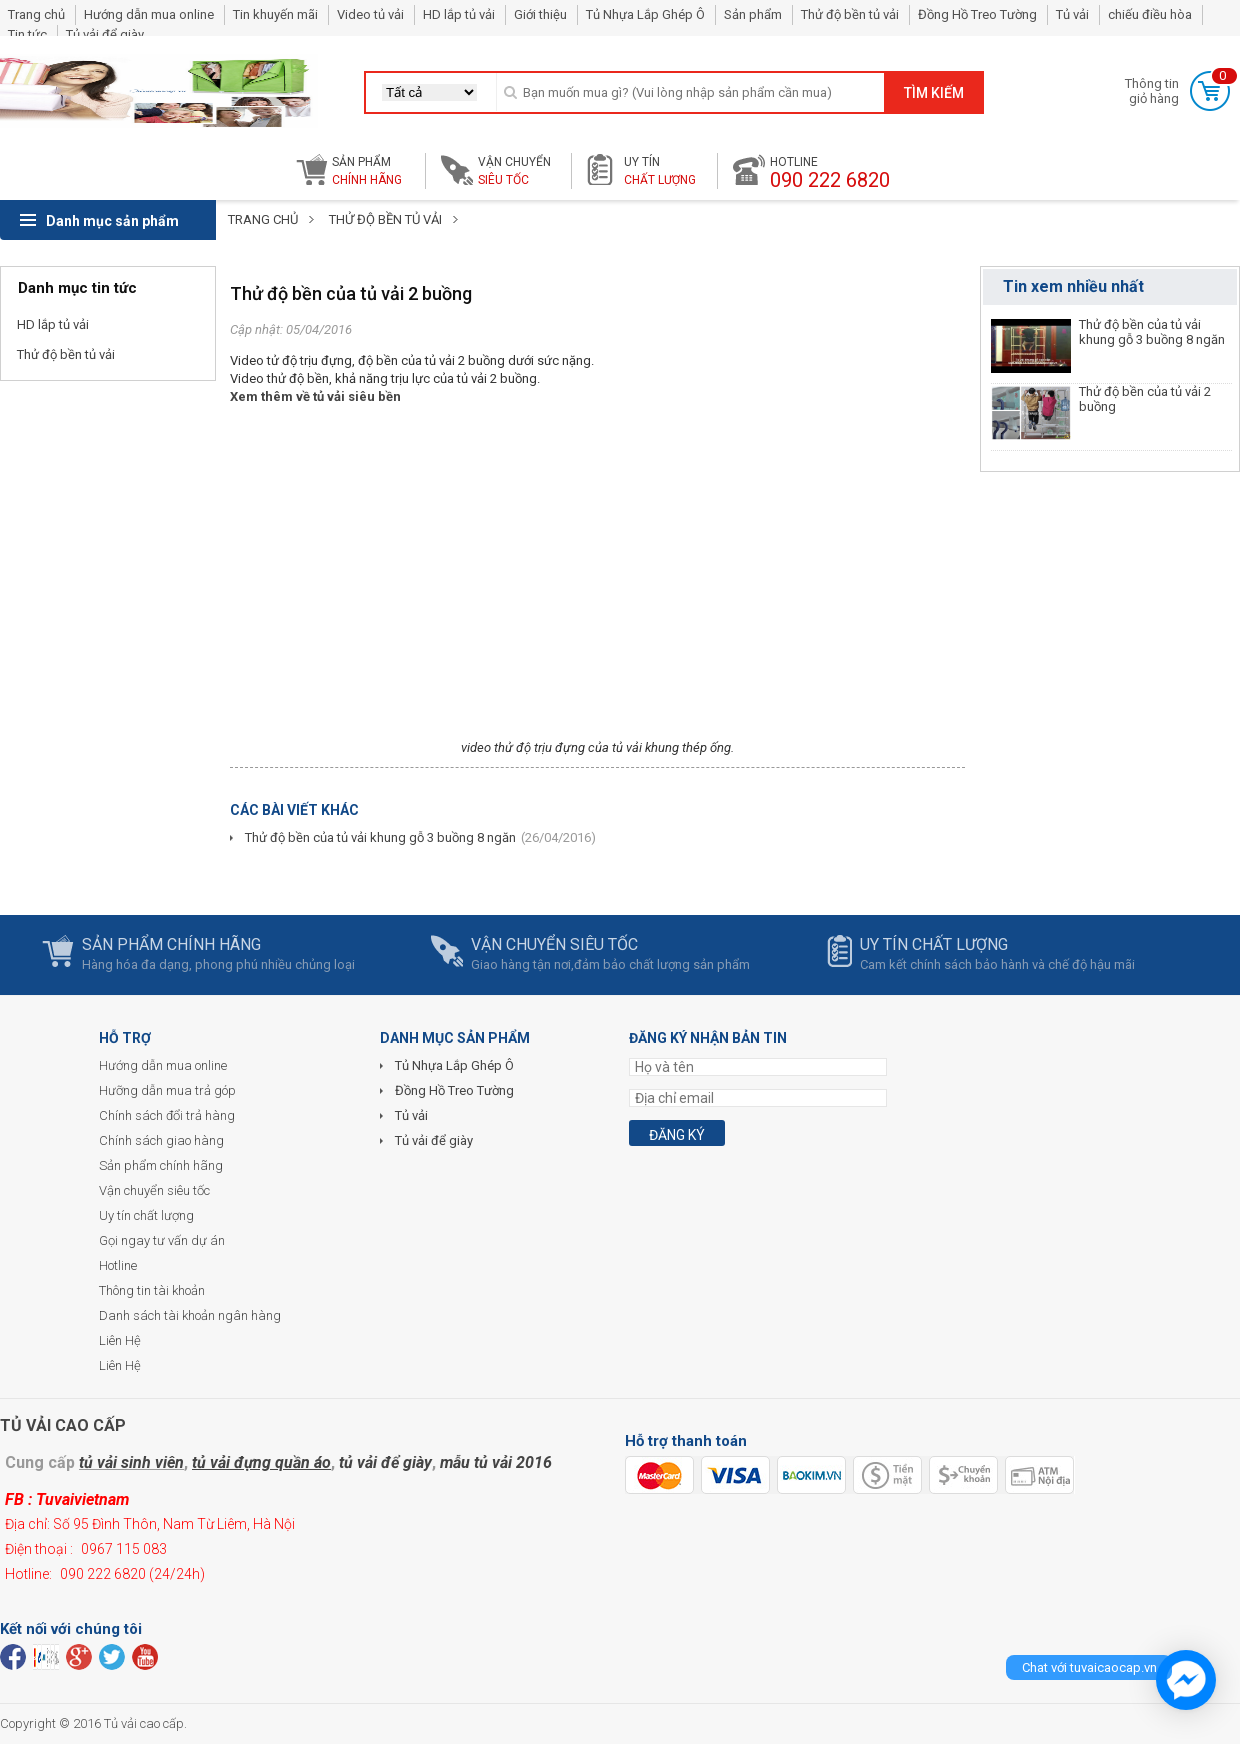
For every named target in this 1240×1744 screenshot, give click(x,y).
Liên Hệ (120, 1340)
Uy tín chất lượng (146, 1215)
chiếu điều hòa (1150, 14)
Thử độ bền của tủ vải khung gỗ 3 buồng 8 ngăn (380, 837)
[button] (429, 92)
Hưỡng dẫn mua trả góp (167, 1090)
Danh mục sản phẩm (99, 221)
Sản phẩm (753, 14)
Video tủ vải (370, 14)
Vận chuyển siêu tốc (154, 1190)
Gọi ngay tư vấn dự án (162, 1240)
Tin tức (27, 34)
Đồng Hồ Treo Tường (977, 14)
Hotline (118, 1265)
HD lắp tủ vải (459, 14)
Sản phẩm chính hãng (161, 1165)
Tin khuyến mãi (275, 14)
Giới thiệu (540, 14)
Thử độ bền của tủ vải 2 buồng (1145, 399)
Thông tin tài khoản (152, 1290)
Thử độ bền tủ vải (850, 14)
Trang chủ (36, 14)
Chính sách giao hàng (161, 1140)
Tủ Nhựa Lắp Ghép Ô (645, 14)
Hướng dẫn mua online (149, 14)
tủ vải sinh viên (131, 1462)
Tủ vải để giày (105, 34)
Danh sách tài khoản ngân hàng (190, 1315)
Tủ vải (1072, 14)
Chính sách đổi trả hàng (167, 1115)
